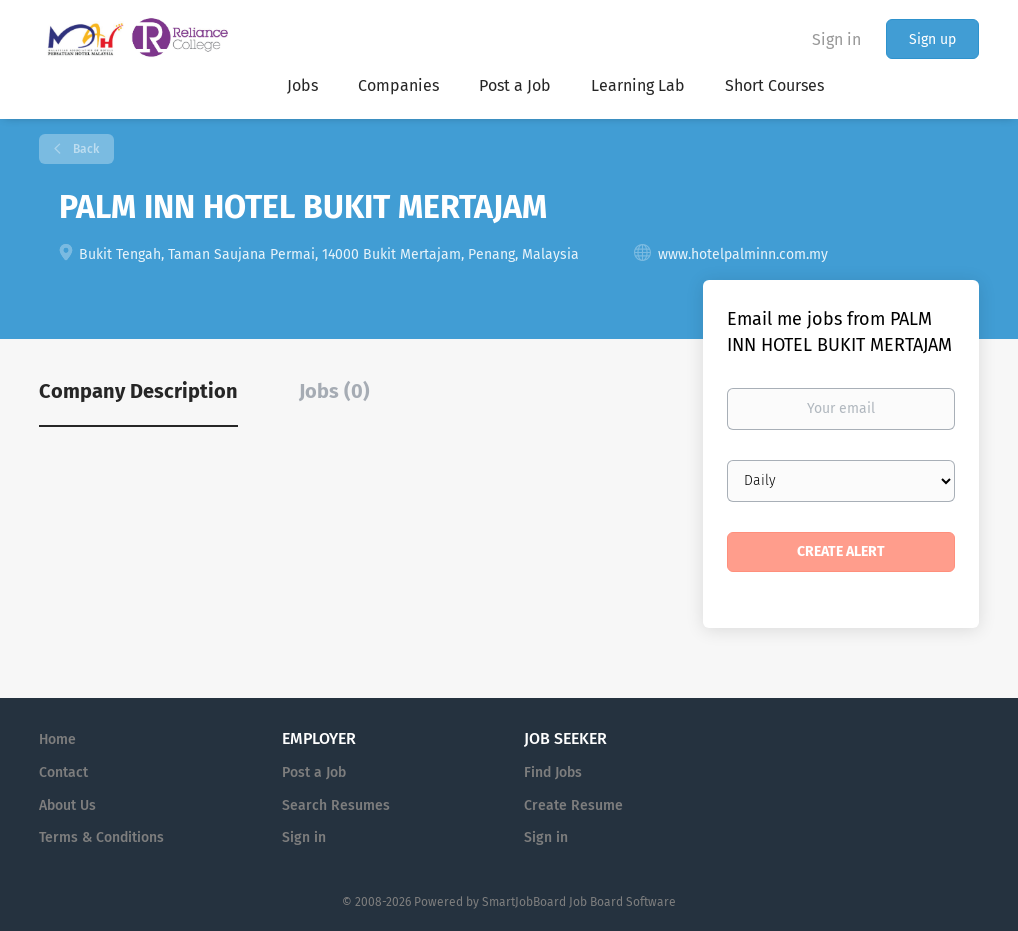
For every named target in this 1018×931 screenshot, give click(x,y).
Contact (63, 772)
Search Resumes (336, 805)
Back (84, 149)
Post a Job (314, 772)
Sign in (836, 39)
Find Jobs (553, 772)
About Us (67, 805)
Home (57, 739)
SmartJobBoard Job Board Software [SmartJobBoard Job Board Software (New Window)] (579, 902)
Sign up (932, 39)
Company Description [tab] (138, 391)
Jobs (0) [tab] (334, 391)
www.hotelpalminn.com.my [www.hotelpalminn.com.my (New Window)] (743, 254)
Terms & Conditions (101, 837)
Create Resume (573, 805)
